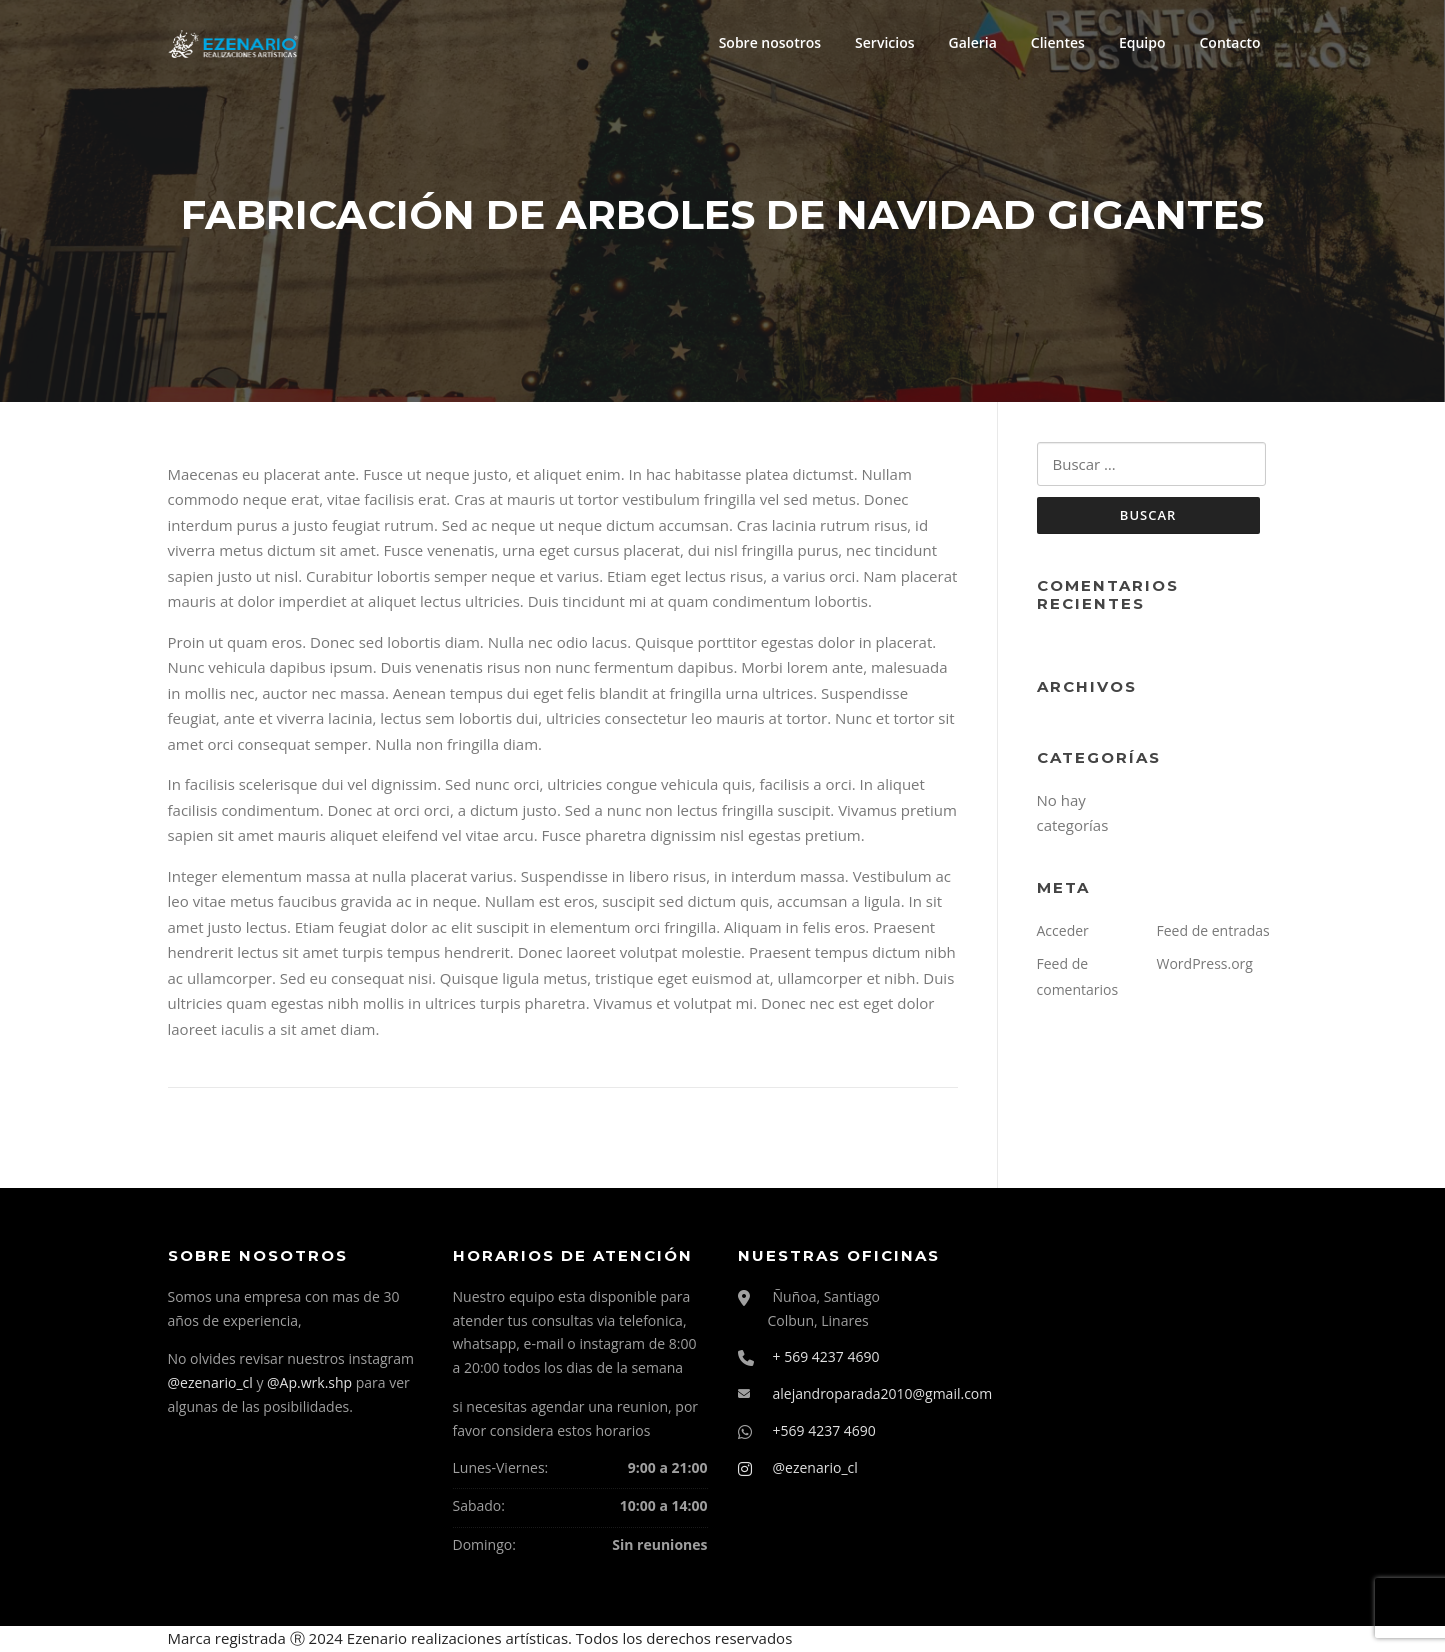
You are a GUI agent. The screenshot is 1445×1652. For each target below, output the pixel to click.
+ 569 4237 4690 (826, 1356)
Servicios (884, 42)
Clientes (1058, 42)
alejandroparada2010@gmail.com (883, 1393)
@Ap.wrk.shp (309, 1382)
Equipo (1142, 42)
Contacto (1229, 42)
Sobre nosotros (770, 42)
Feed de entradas (1213, 930)
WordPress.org (1205, 963)
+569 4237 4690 (824, 1430)
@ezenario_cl (210, 1382)
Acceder (1063, 930)
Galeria (973, 42)
